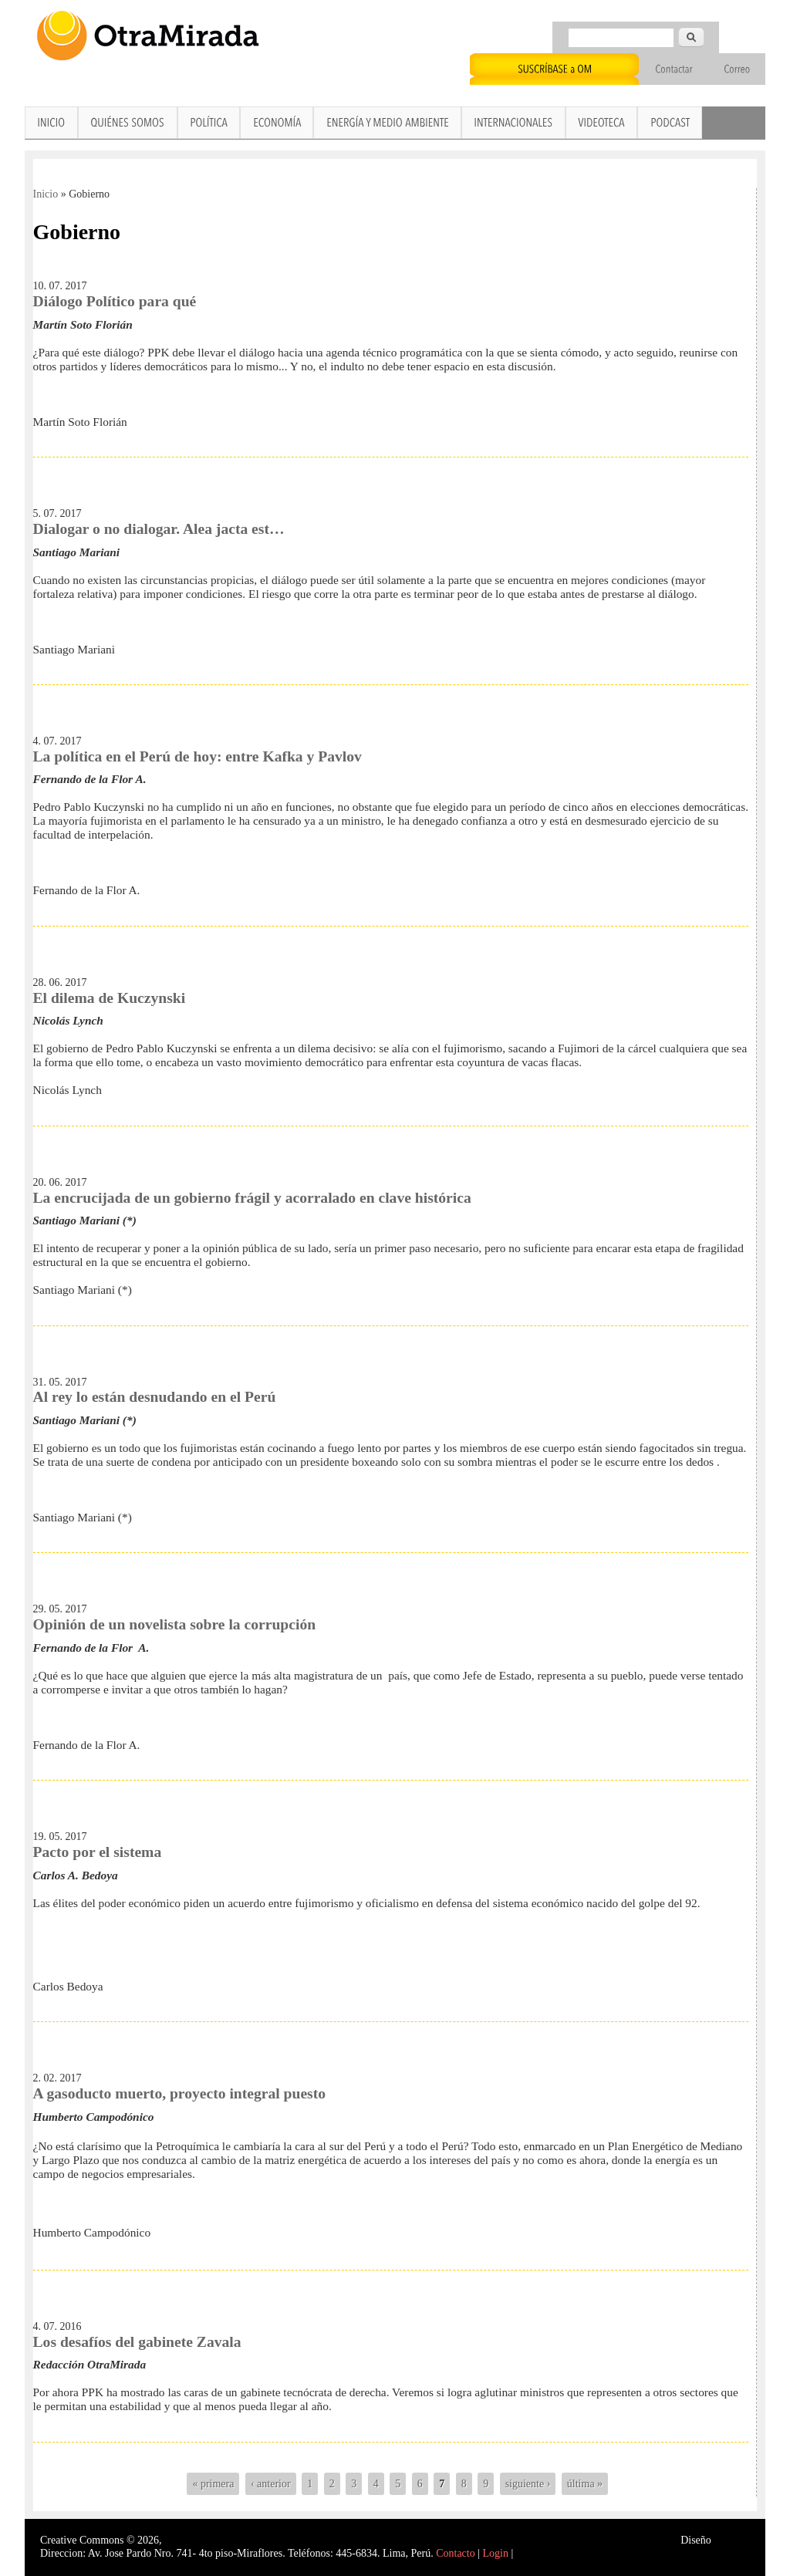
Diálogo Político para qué (115, 301)
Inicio (46, 194)
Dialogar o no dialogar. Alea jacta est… (159, 529)
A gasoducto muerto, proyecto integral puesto (179, 2093)
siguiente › (528, 2484)
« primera (213, 2484)
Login (495, 2553)
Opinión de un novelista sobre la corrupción (174, 1624)
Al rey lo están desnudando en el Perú (154, 1397)
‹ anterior (271, 2484)
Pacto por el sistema (97, 1852)
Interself (732, 2540)
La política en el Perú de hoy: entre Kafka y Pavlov (197, 756)
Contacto (455, 2553)
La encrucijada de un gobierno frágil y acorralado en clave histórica (252, 1198)
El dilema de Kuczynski (109, 998)
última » (585, 2484)
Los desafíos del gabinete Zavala (137, 2342)
